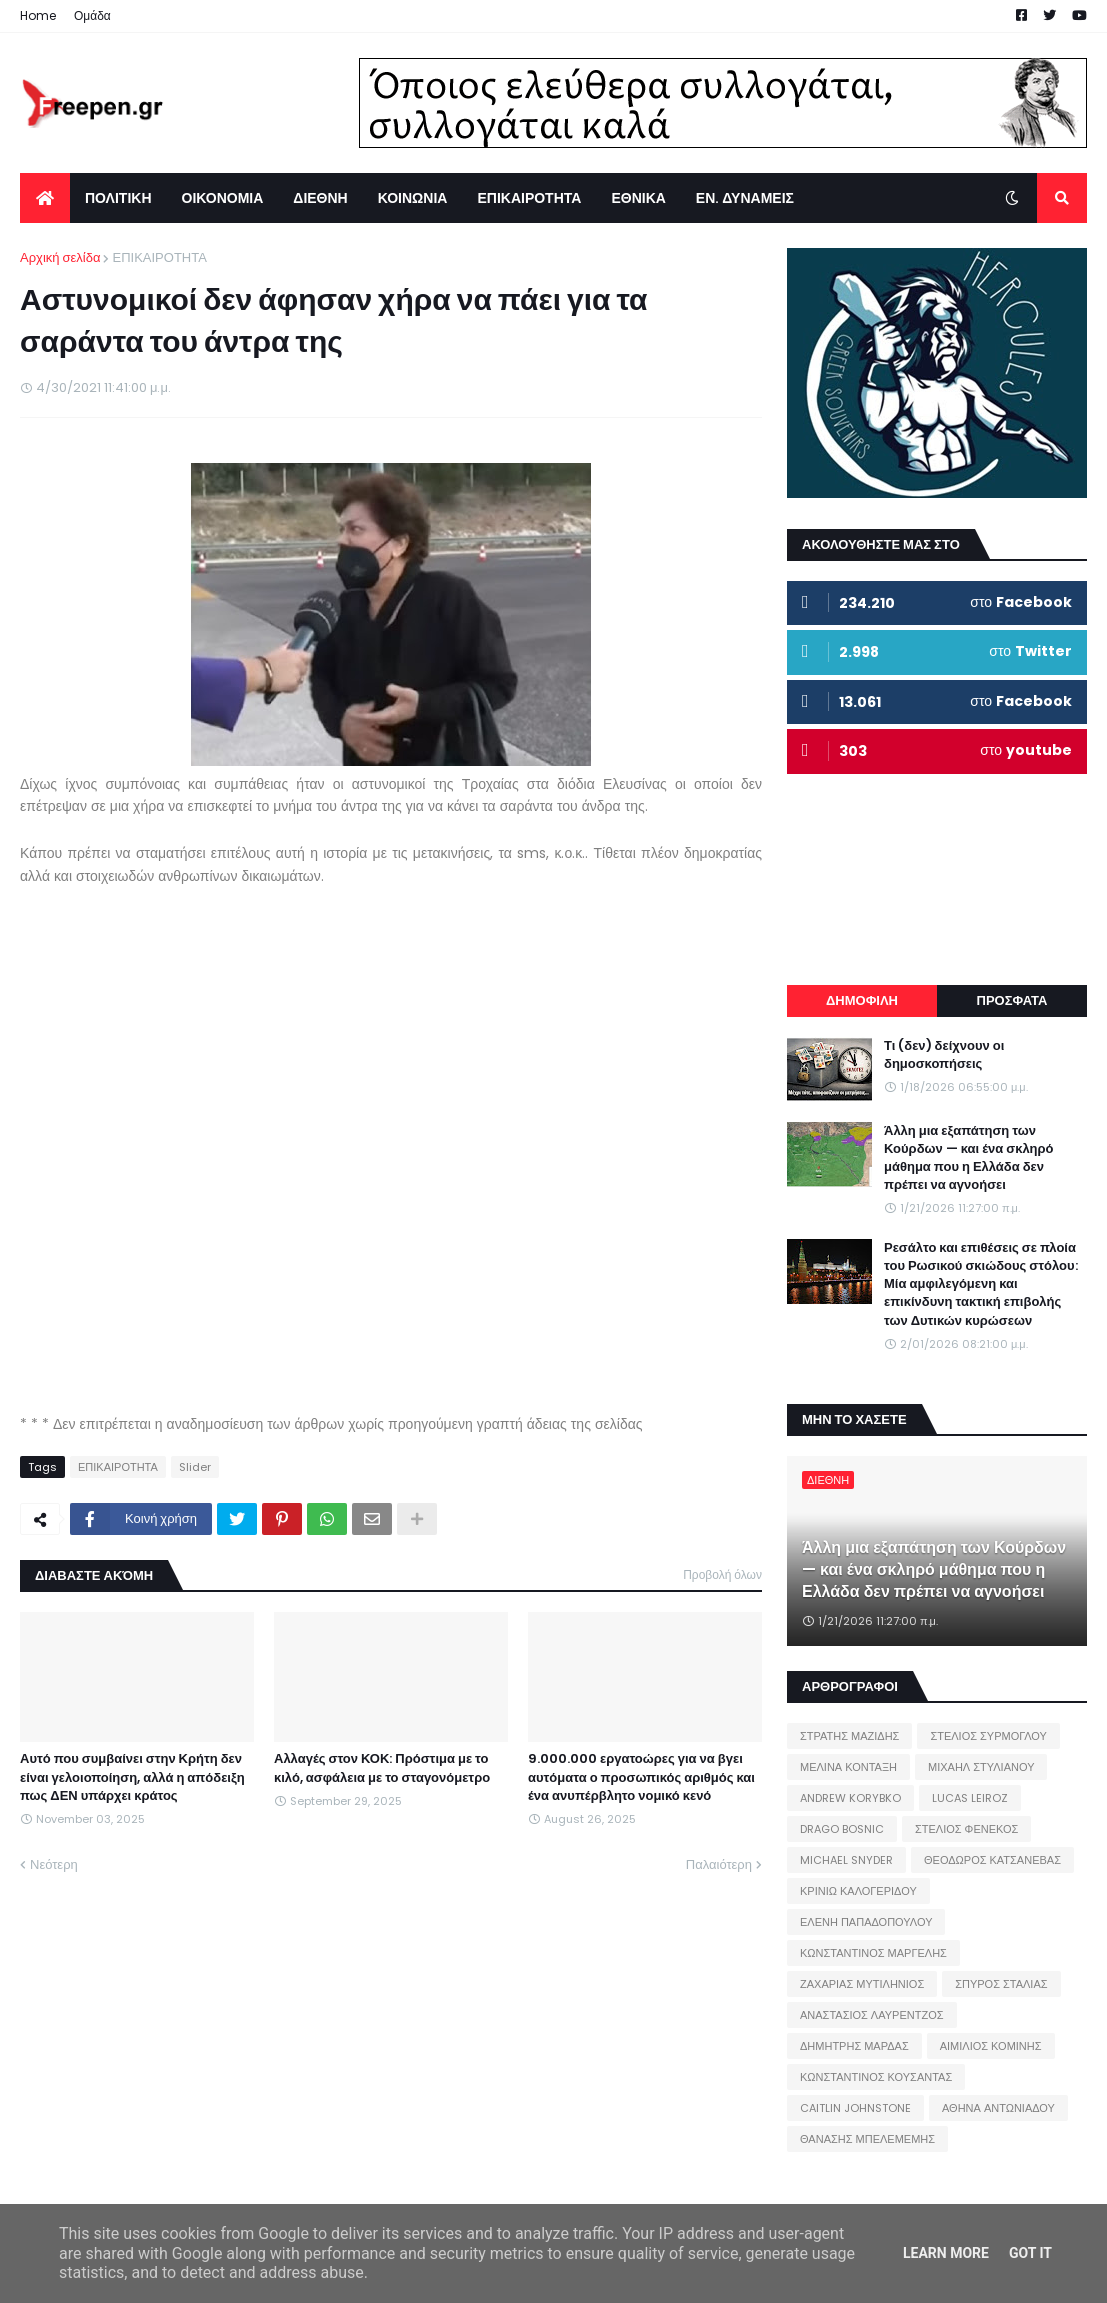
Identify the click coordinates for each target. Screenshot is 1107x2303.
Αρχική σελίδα (60, 257)
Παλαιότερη (719, 1864)
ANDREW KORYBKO (850, 1798)
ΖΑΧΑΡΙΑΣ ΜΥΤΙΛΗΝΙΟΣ (862, 1984)
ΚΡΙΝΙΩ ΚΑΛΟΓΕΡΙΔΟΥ (858, 1891)
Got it (1030, 2253)
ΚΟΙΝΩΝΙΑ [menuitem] (413, 198)
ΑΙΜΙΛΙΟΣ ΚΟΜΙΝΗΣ (991, 2046)
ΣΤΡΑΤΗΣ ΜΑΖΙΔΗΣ (849, 1736)
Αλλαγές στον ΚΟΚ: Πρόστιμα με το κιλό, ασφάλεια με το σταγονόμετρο (382, 1768)
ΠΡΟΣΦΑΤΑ (1012, 1000)
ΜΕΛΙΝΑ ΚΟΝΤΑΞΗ (848, 1767)
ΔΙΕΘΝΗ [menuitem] (320, 198)
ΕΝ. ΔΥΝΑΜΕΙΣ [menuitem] (745, 198)
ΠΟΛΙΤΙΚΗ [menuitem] (118, 198)
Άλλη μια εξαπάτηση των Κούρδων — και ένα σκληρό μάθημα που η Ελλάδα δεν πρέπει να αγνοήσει (969, 1158)
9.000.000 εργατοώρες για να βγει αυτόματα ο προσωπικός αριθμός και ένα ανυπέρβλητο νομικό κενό (641, 1777)
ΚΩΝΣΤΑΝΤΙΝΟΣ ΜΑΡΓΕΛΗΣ (873, 1953)
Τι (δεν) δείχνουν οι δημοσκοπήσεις (944, 1055)
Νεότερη (54, 1864)
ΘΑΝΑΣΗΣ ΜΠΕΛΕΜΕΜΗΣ (867, 2139)
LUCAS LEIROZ (970, 1798)
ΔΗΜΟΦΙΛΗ (862, 1000)
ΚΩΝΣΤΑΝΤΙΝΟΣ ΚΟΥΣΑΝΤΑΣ (876, 2077)
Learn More (946, 2253)
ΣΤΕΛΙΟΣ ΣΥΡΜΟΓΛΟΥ (988, 1736)
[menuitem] (45, 198)
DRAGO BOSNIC (842, 1829)
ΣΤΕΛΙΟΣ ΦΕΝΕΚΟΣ (966, 1829)
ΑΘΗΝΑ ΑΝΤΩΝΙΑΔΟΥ (998, 2108)
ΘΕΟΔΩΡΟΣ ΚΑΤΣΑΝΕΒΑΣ (992, 1860)
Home (38, 15)
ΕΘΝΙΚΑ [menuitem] (638, 198)
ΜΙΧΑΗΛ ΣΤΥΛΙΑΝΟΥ (981, 1767)
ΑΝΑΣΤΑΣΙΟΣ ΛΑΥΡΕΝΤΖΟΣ (872, 2015)
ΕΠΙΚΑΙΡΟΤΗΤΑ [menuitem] (529, 198)
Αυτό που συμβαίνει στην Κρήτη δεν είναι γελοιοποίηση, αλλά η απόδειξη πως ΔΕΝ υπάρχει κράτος (132, 1777)
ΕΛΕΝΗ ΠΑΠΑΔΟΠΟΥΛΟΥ (866, 1922)
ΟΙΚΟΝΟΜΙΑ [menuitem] (223, 198)
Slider (195, 1467)
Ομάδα (92, 15)
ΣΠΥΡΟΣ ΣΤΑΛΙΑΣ (1001, 1984)
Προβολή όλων (722, 1574)
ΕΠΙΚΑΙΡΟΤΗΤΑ (159, 257)
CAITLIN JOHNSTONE (855, 2108)
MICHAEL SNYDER (846, 1860)
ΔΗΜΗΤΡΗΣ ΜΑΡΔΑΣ (854, 2046)
